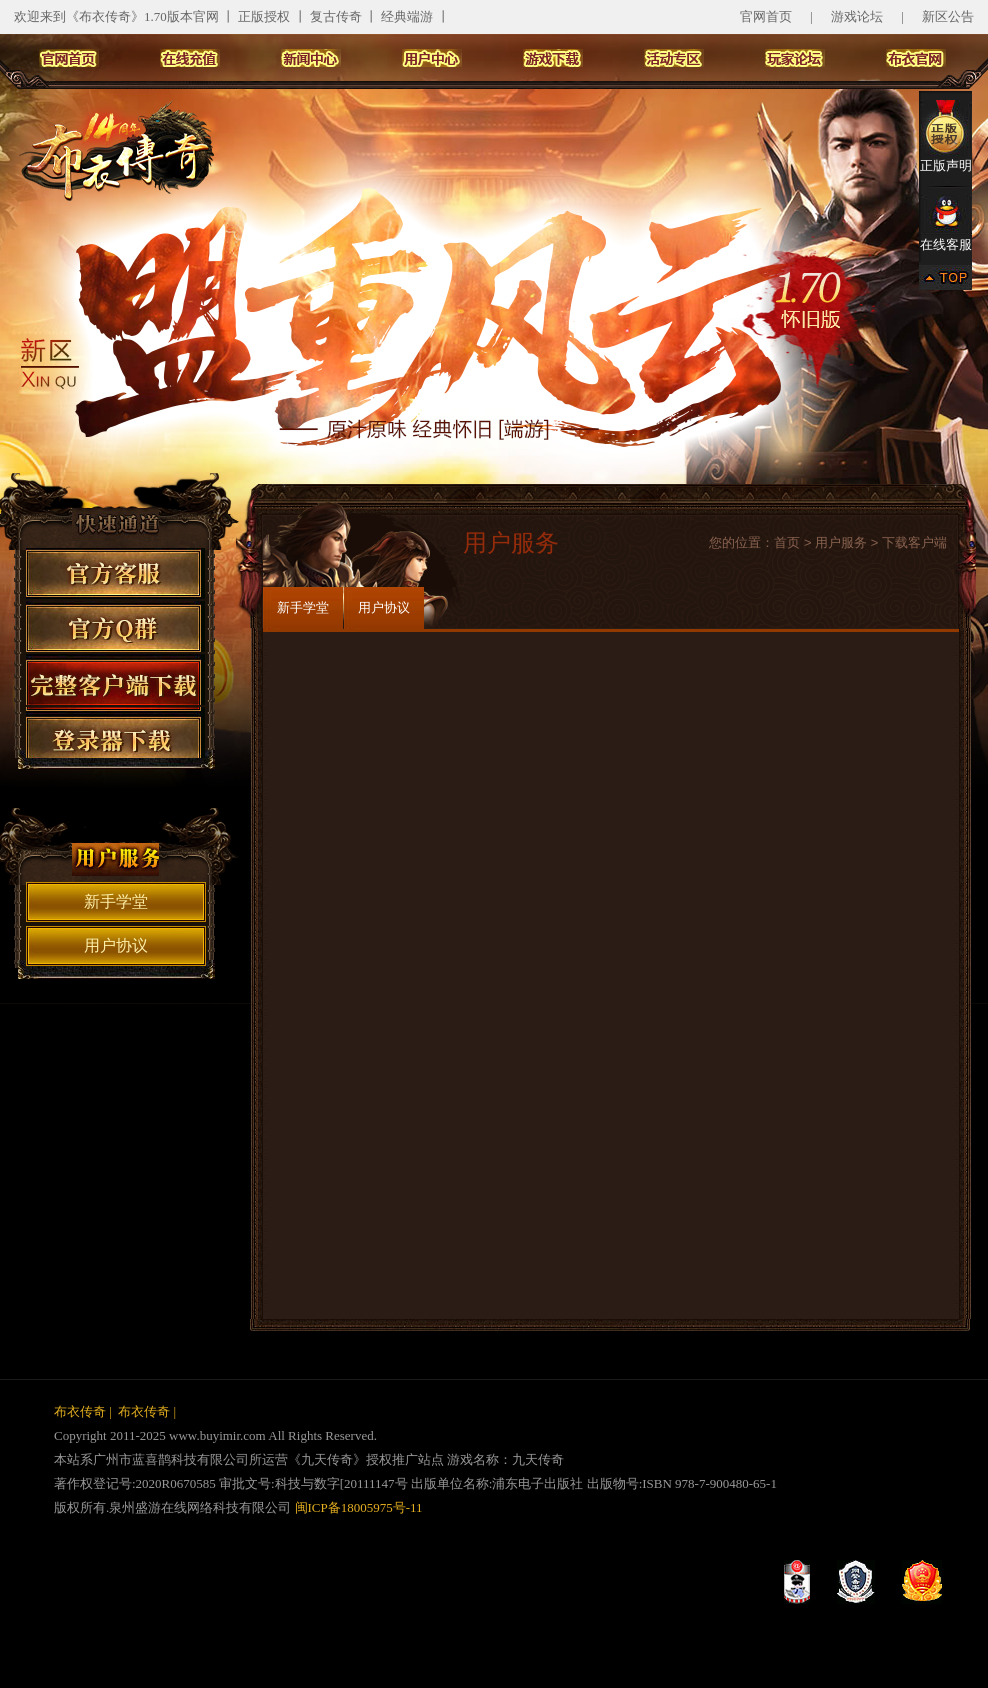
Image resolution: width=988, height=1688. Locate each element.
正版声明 (945, 135)
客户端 (115, 679)
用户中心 (432, 58)
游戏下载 (553, 58)
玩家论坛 (795, 58)
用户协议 (116, 945)
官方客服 (115, 573)
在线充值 (190, 58)
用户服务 (841, 542)
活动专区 (674, 58)
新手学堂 (116, 901)
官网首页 (766, 16)
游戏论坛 (857, 16)
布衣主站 (916, 58)
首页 (787, 542)
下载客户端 (914, 542)
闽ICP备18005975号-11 (356, 1507)
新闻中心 (311, 58)
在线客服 (945, 223)
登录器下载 (115, 732)
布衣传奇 (80, 1411)
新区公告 (948, 16)
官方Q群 (115, 626)
